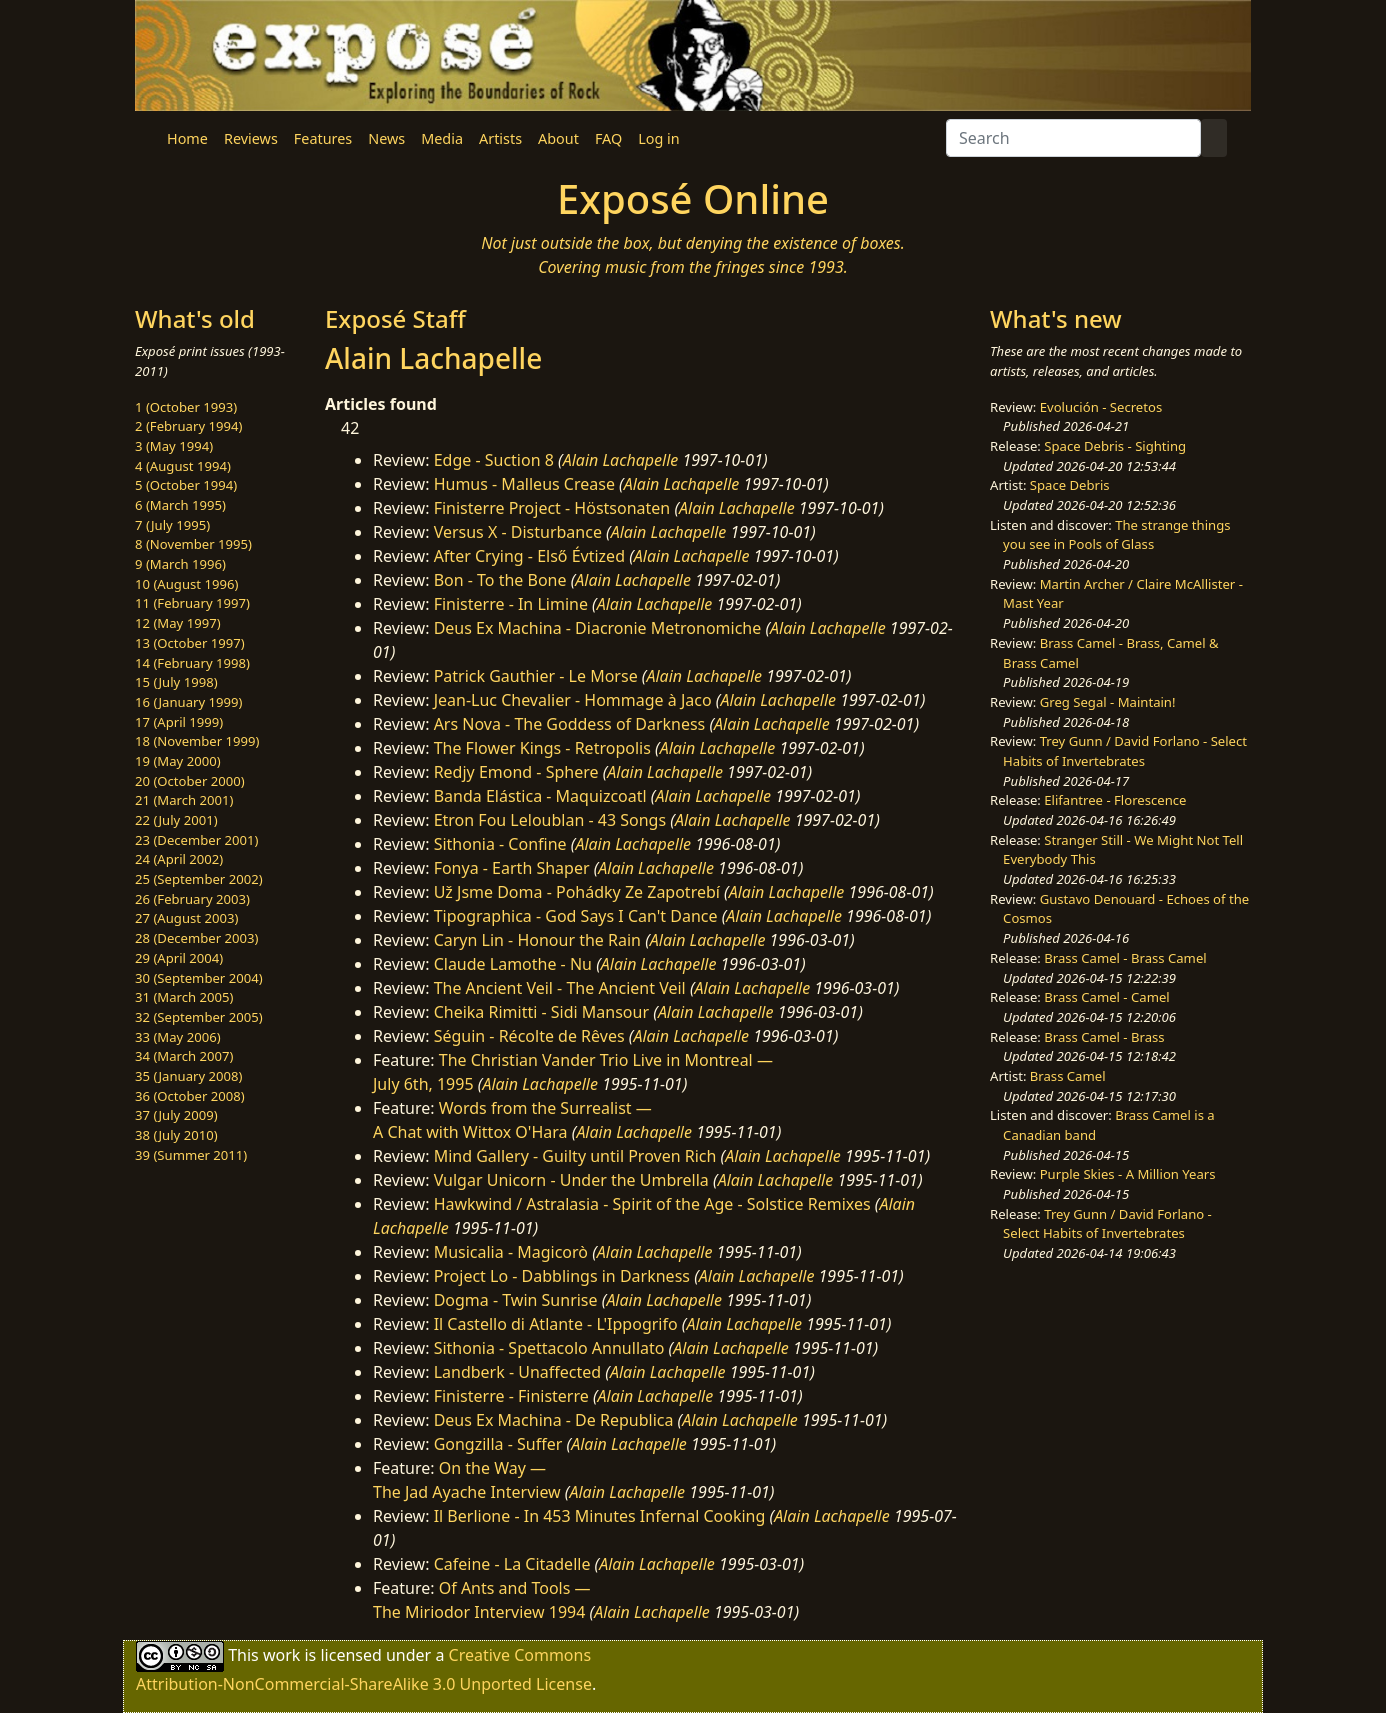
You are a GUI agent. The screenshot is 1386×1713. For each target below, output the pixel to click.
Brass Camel (1068, 1076)
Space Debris (1070, 485)
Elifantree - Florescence (1115, 800)
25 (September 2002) (199, 879)
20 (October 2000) (190, 781)
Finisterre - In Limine (511, 604)
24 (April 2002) (179, 859)
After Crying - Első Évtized (529, 556)
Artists (500, 138)
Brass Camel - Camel (1106, 997)
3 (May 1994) (174, 446)
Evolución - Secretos (1101, 407)
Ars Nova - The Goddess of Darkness (570, 724)
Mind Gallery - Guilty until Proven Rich (575, 1156)
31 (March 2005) (184, 997)
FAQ (608, 138)
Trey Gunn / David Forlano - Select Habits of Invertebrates (1125, 751)
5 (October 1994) (186, 485)
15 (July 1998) (176, 682)
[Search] (1073, 138)
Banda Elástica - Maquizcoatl (540, 796)
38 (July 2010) (176, 1135)
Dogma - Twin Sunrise (516, 1300)
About (558, 138)
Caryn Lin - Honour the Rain (537, 940)
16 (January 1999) (188, 702)
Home (187, 138)
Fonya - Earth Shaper (512, 868)
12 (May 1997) (178, 623)
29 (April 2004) (179, 958)
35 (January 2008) (188, 1076)
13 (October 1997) (190, 643)
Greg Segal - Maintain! (1108, 702)
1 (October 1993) (186, 407)
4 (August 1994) (183, 466)
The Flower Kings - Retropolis (542, 748)
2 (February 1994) (188, 426)
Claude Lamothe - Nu (513, 964)
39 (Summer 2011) (191, 1155)
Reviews (251, 138)
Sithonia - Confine (500, 844)
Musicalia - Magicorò (511, 1252)
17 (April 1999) (179, 722)
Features (323, 138)
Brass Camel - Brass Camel (1125, 958)
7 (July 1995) (172, 525)
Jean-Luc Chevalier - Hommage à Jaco (573, 700)
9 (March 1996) (180, 564)
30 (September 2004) (199, 978)
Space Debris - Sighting (1115, 446)
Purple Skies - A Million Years (1128, 1174)
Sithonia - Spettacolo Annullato (549, 1348)
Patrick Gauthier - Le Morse (536, 676)
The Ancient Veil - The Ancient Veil (560, 988)
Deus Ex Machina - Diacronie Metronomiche (598, 628)
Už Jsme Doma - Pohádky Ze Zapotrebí (577, 892)
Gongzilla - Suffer (498, 1444)
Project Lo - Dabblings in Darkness (562, 1276)
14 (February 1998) (192, 663)
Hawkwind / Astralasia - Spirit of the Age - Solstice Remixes (652, 1204)
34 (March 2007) (184, 1056)
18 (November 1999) (197, 741)
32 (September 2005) (199, 1017)
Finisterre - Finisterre (511, 1396)
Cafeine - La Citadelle (512, 1564)
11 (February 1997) (192, 603)
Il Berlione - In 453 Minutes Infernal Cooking (600, 1516)
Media (442, 138)
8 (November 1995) (193, 544)
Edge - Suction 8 (494, 460)
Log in (658, 138)
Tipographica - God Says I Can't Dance (576, 916)
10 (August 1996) (186, 584)
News (386, 138)
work (281, 1655)
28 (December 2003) (196, 938)
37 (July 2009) (176, 1115)
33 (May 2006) (178, 1037)
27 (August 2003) (186, 918)
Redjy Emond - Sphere (516, 772)
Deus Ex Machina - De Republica (554, 1420)
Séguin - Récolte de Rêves (529, 1036)
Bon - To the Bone (500, 580)
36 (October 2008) (190, 1096)
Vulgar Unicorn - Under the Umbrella (571, 1180)
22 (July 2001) (176, 820)
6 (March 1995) (180, 505)
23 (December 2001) (196, 840)
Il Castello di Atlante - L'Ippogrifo (556, 1324)
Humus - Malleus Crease (524, 484)
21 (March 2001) (184, 800)
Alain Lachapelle (621, 460)
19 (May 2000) (178, 761)
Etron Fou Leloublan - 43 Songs (550, 820)
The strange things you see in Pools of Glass (1116, 535)
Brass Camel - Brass (1104, 1037)
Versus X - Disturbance (518, 532)
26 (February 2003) (192, 899)
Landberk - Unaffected (518, 1372)
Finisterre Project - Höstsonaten (552, 508)
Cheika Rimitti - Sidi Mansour (541, 1012)
